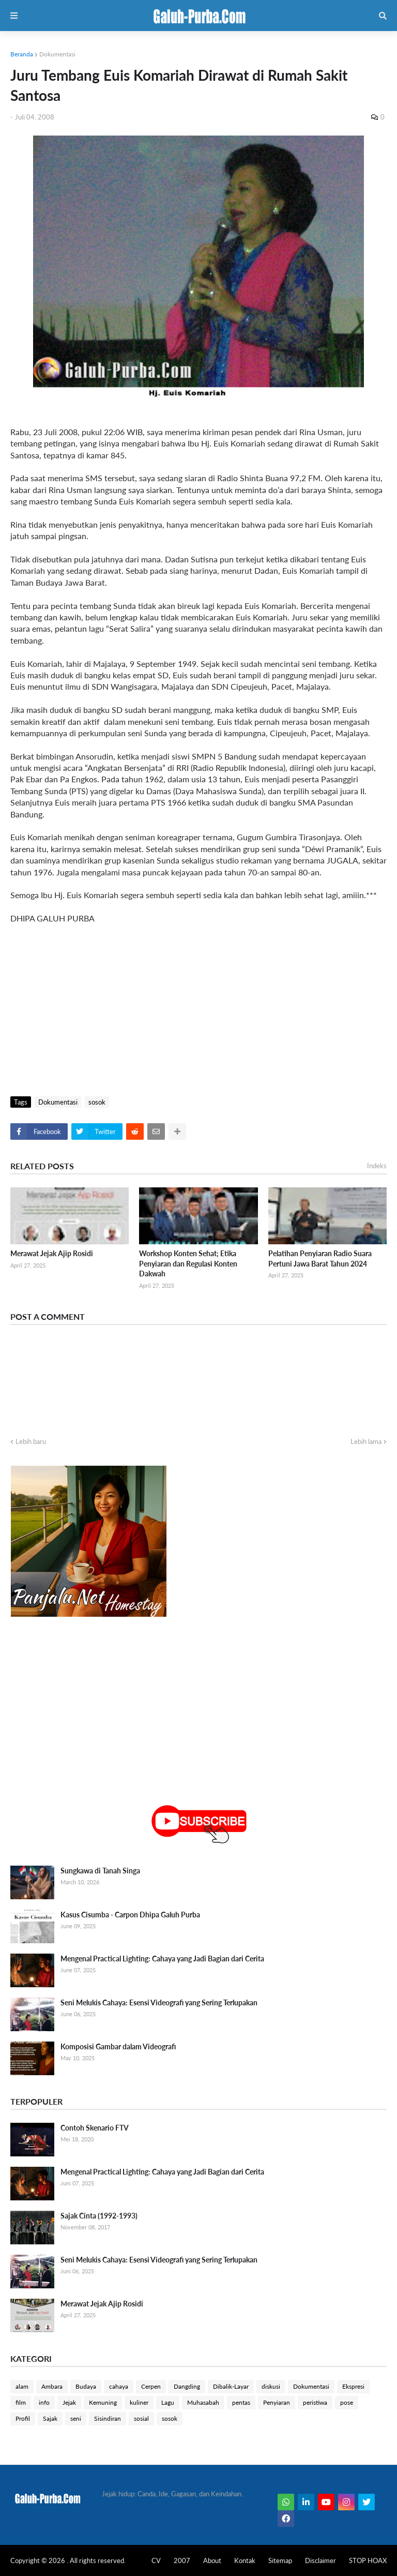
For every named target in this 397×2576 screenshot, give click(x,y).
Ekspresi (353, 2386)
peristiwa (315, 2402)
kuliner (139, 2402)
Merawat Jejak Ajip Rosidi (51, 1253)
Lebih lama (365, 1441)
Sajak (50, 2418)
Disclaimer (320, 2560)
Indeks (377, 1166)
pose (346, 2402)
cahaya (118, 2386)
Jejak (69, 2402)
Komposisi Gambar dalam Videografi (118, 2046)
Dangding (187, 2386)
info (44, 2402)
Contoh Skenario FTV (94, 2127)
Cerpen (151, 2386)
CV (156, 2560)
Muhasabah (203, 2402)
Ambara (52, 2386)
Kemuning (103, 2402)
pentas (241, 2402)
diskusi (271, 2386)
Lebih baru (31, 1441)
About (212, 2560)
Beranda (21, 54)
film (21, 2402)
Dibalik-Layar (231, 2386)
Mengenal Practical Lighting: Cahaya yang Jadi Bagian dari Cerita (162, 1958)
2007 (182, 2560)
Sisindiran (107, 2418)
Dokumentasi (57, 54)
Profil (23, 2418)
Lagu (167, 2402)
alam (22, 2386)
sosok (96, 1102)
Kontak (244, 2560)
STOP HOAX (368, 2560)
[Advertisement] (198, 1008)
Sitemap (280, 2560)
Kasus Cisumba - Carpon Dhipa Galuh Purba (130, 1914)
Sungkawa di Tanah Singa (100, 1870)
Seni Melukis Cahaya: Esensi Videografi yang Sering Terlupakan (158, 2002)
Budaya (85, 2386)
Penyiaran (276, 2402)
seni (75, 2418)
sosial (141, 2418)
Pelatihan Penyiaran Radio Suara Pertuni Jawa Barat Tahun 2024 (320, 1258)
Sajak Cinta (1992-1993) (99, 2215)
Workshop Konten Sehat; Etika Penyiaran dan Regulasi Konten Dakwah (188, 1263)
